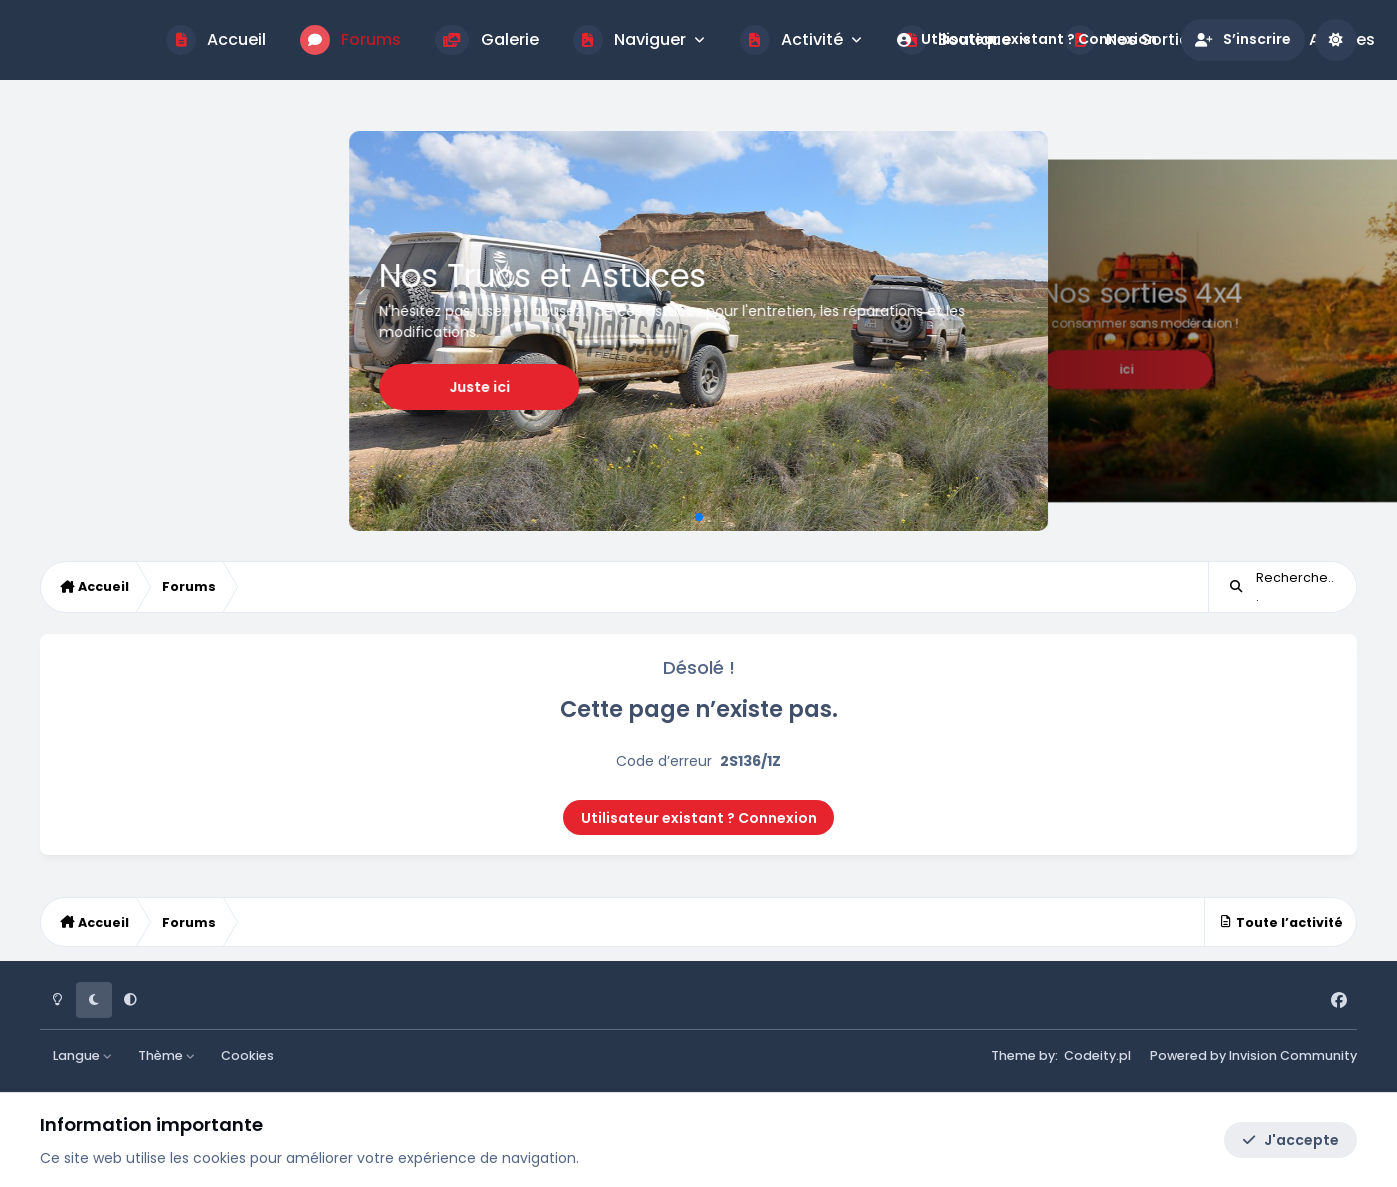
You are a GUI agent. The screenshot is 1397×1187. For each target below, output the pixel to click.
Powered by (1253, 1055)
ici (211, 369)
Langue (83, 1055)
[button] (682, 516)
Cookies (247, 1055)
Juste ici (811, 364)
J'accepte (1290, 1140)
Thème (167, 1055)
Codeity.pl (1097, 1055)
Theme (1013, 1055)
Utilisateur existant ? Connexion (699, 818)
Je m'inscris (1277, 367)
